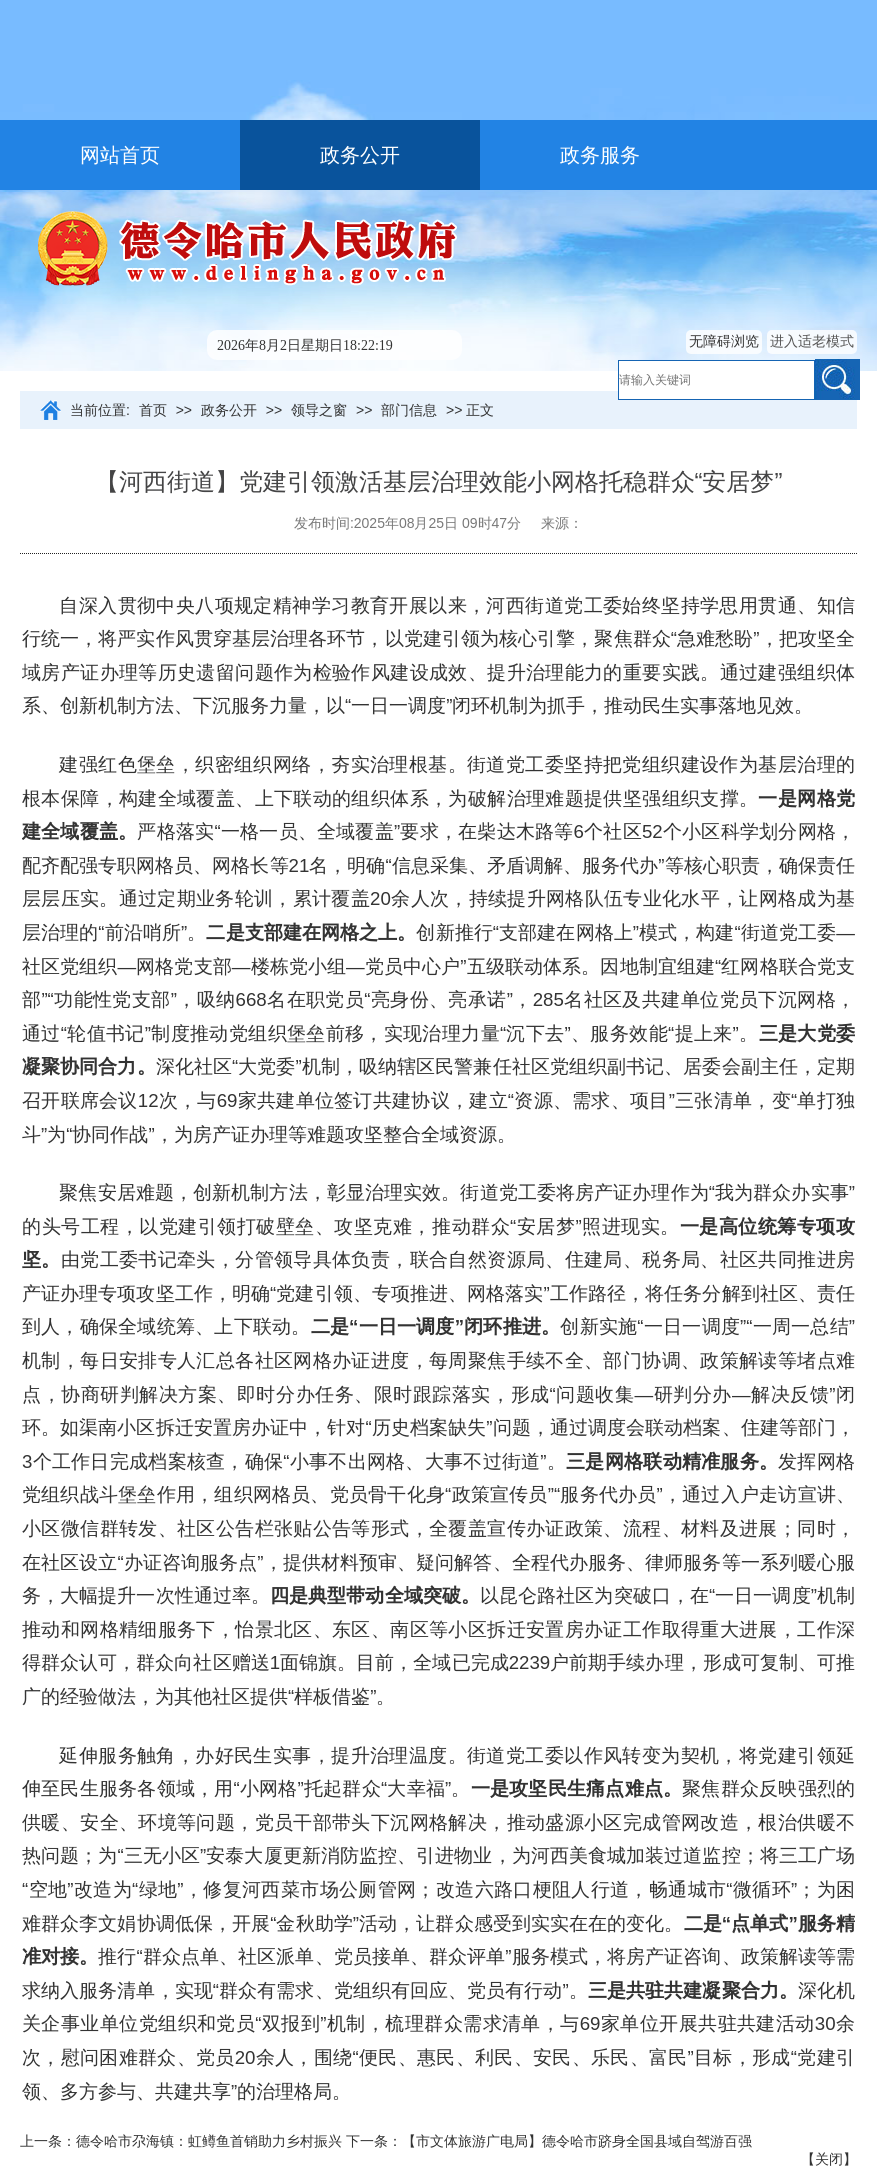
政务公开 (360, 155)
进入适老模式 (812, 341)
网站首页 (120, 155)
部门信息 (409, 410)
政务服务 (600, 155)
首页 (153, 410)
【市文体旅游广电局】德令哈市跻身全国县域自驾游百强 (577, 2141)
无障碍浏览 (724, 341)
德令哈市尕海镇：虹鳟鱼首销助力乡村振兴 (209, 2141)
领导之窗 (319, 410)
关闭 (829, 2159)
